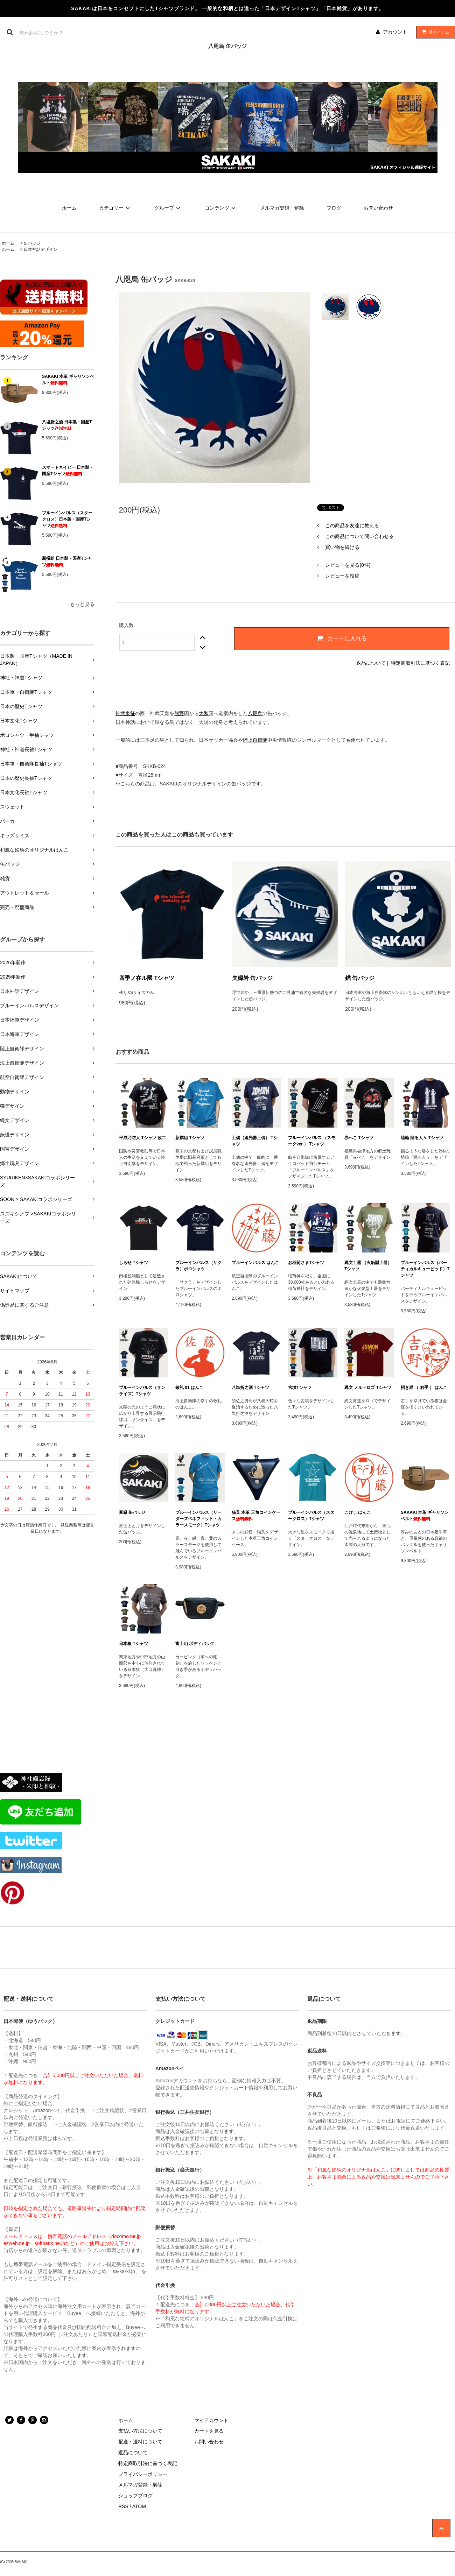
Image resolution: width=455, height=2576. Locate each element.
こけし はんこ (357, 1512)
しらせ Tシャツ (133, 1262)
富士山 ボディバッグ (194, 1643)
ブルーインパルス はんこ (255, 1262)
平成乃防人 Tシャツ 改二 (142, 1137)
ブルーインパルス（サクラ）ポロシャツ (198, 1265)
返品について (371, 663)
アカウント (395, 32)
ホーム (69, 208)
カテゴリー (115, 208)
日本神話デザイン (40, 249)
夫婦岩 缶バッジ (252, 978)
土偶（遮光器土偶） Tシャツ (255, 1140)
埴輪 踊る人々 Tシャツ (422, 1137)
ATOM (139, 2506)
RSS (123, 2506)
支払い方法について (140, 2431)
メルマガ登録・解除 (282, 208)
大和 (204, 713)
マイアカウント (211, 2420)
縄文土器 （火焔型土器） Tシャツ (368, 1265)
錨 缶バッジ (359, 978)
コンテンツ (221, 208)
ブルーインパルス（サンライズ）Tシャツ (142, 1390)
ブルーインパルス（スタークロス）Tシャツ (311, 1515)
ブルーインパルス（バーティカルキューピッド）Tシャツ (425, 1269)
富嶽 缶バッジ (132, 1512)
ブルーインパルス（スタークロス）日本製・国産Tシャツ (67, 519)
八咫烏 (255, 713)
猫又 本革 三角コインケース (256, 1515)
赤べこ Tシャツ (358, 1137)
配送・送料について (140, 2441)
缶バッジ (32, 243)
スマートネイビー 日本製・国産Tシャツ (67, 470)
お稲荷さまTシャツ (306, 1262)
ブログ (334, 208)
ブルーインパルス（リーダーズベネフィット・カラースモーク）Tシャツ (198, 1518)
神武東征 (125, 713)
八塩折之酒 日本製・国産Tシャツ (67, 425)
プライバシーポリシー (142, 2474)
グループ (168, 208)
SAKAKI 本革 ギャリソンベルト (68, 379)
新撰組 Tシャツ (189, 1137)
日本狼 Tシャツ (133, 1643)
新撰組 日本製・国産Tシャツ (67, 561)
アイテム (434, 32)
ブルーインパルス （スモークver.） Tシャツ (311, 1140)
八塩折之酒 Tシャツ (250, 1387)
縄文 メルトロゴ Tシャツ (367, 1387)
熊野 (179, 713)
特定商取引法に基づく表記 (420, 663)
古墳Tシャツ (300, 1387)
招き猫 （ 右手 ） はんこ (424, 1387)
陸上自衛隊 (255, 740)
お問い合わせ (378, 208)
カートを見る (209, 2431)
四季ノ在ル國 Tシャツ (146, 978)
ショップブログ (135, 2495)
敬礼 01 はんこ (189, 1387)
